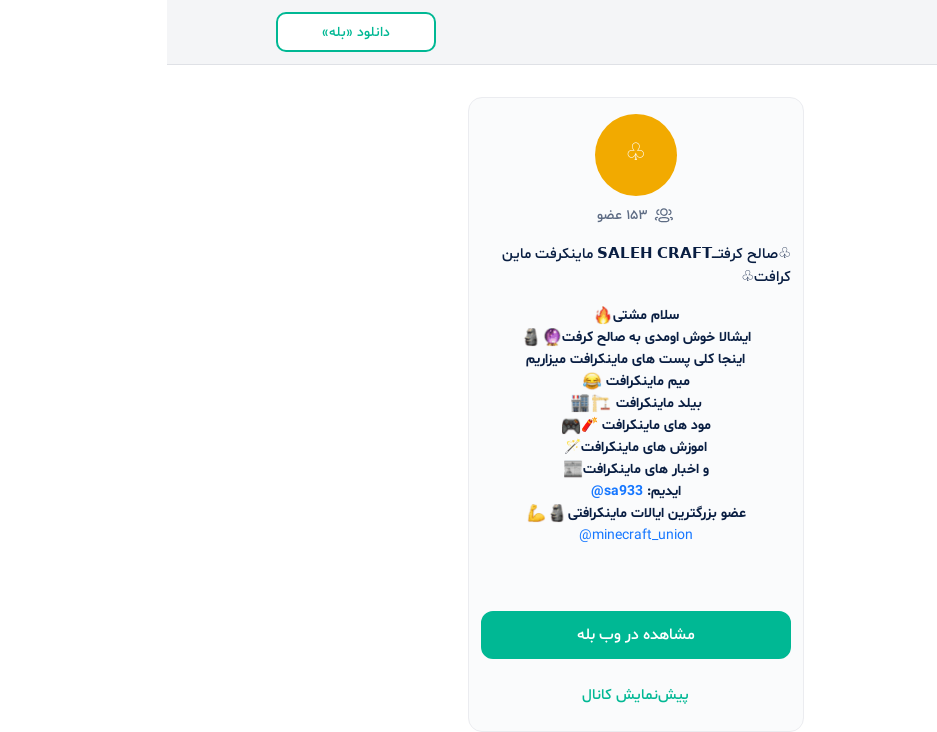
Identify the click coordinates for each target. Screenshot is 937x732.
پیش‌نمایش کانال (468, 695)
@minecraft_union (469, 535)
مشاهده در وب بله (469, 635)
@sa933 (450, 491)
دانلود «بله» (189, 32)
